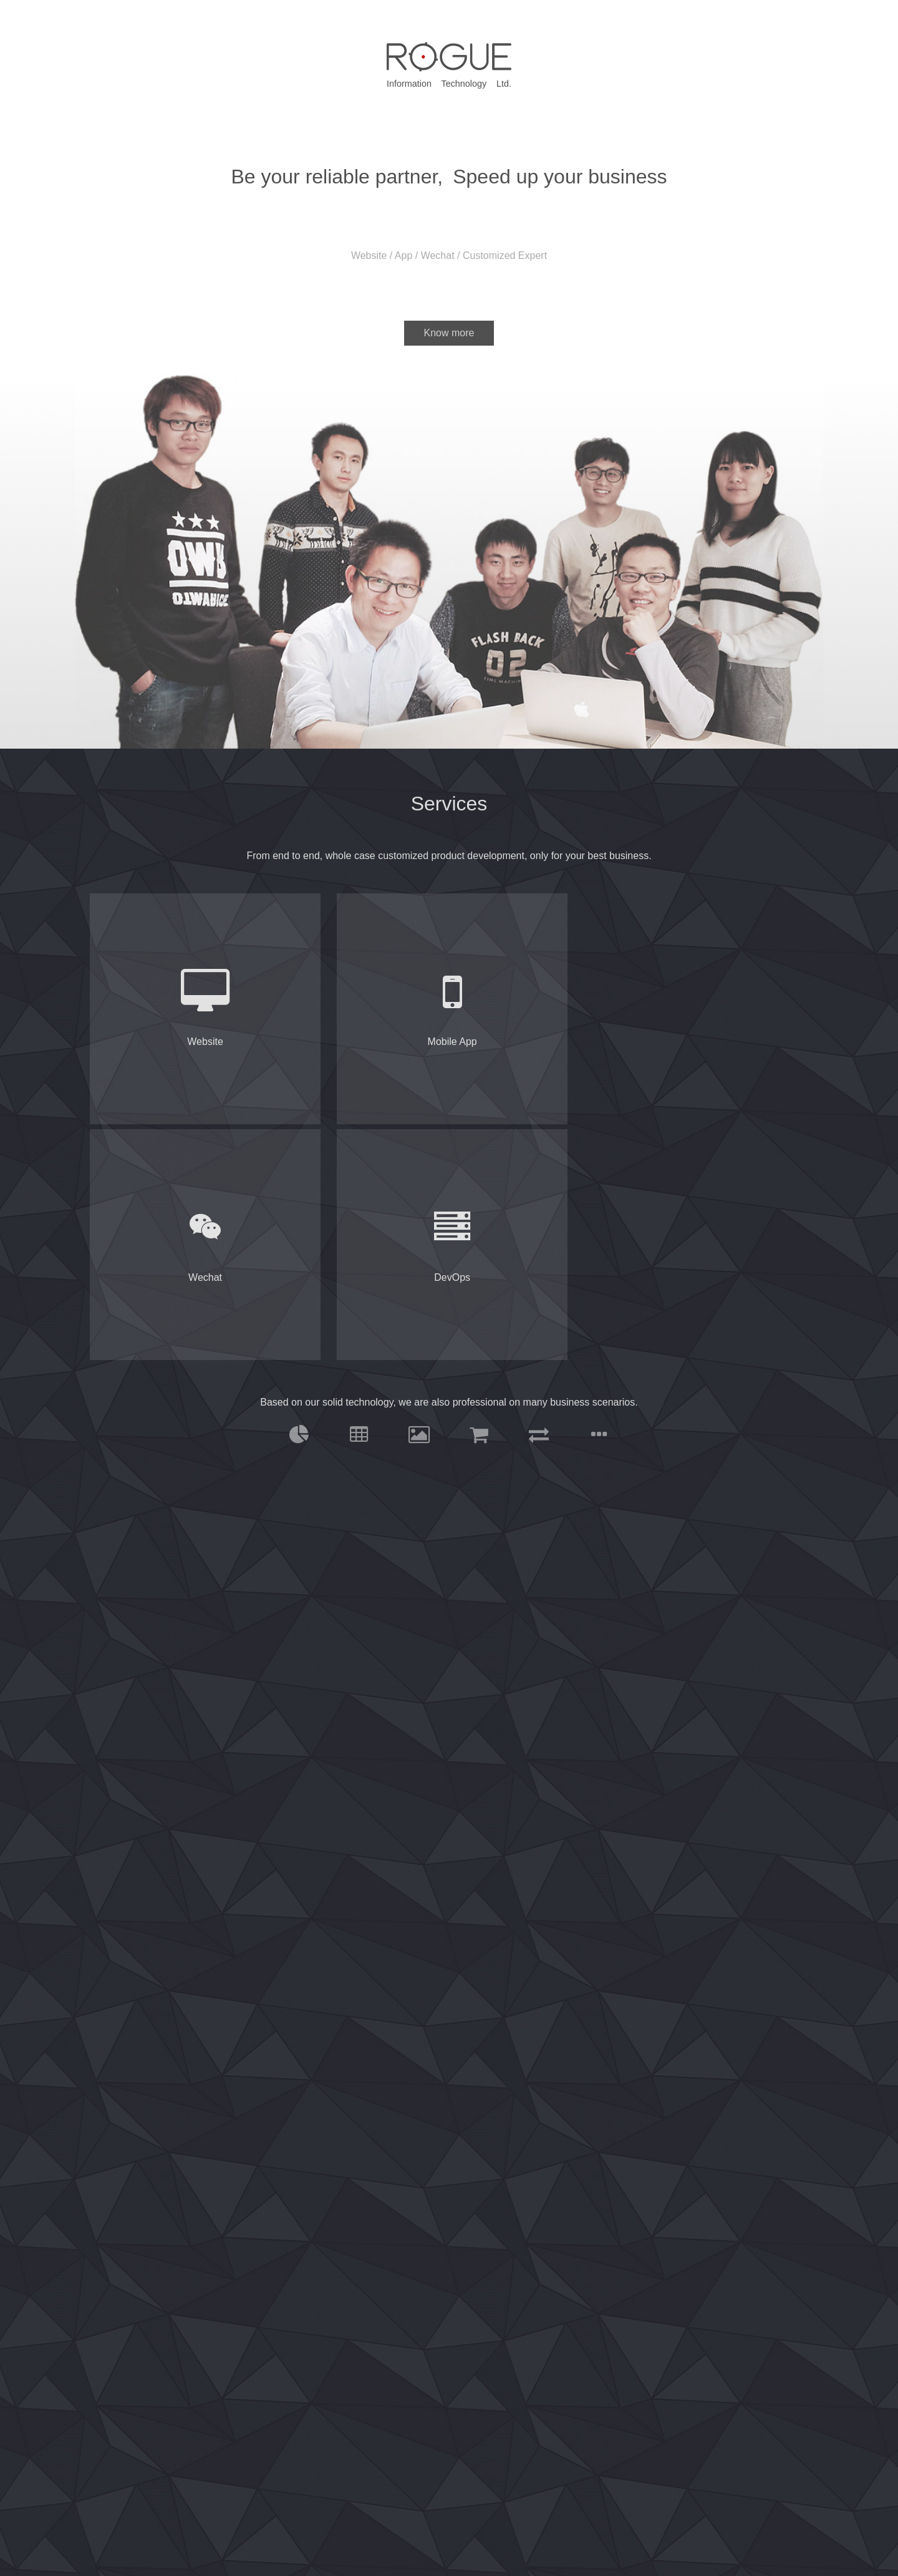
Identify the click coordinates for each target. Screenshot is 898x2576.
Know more (449, 333)
